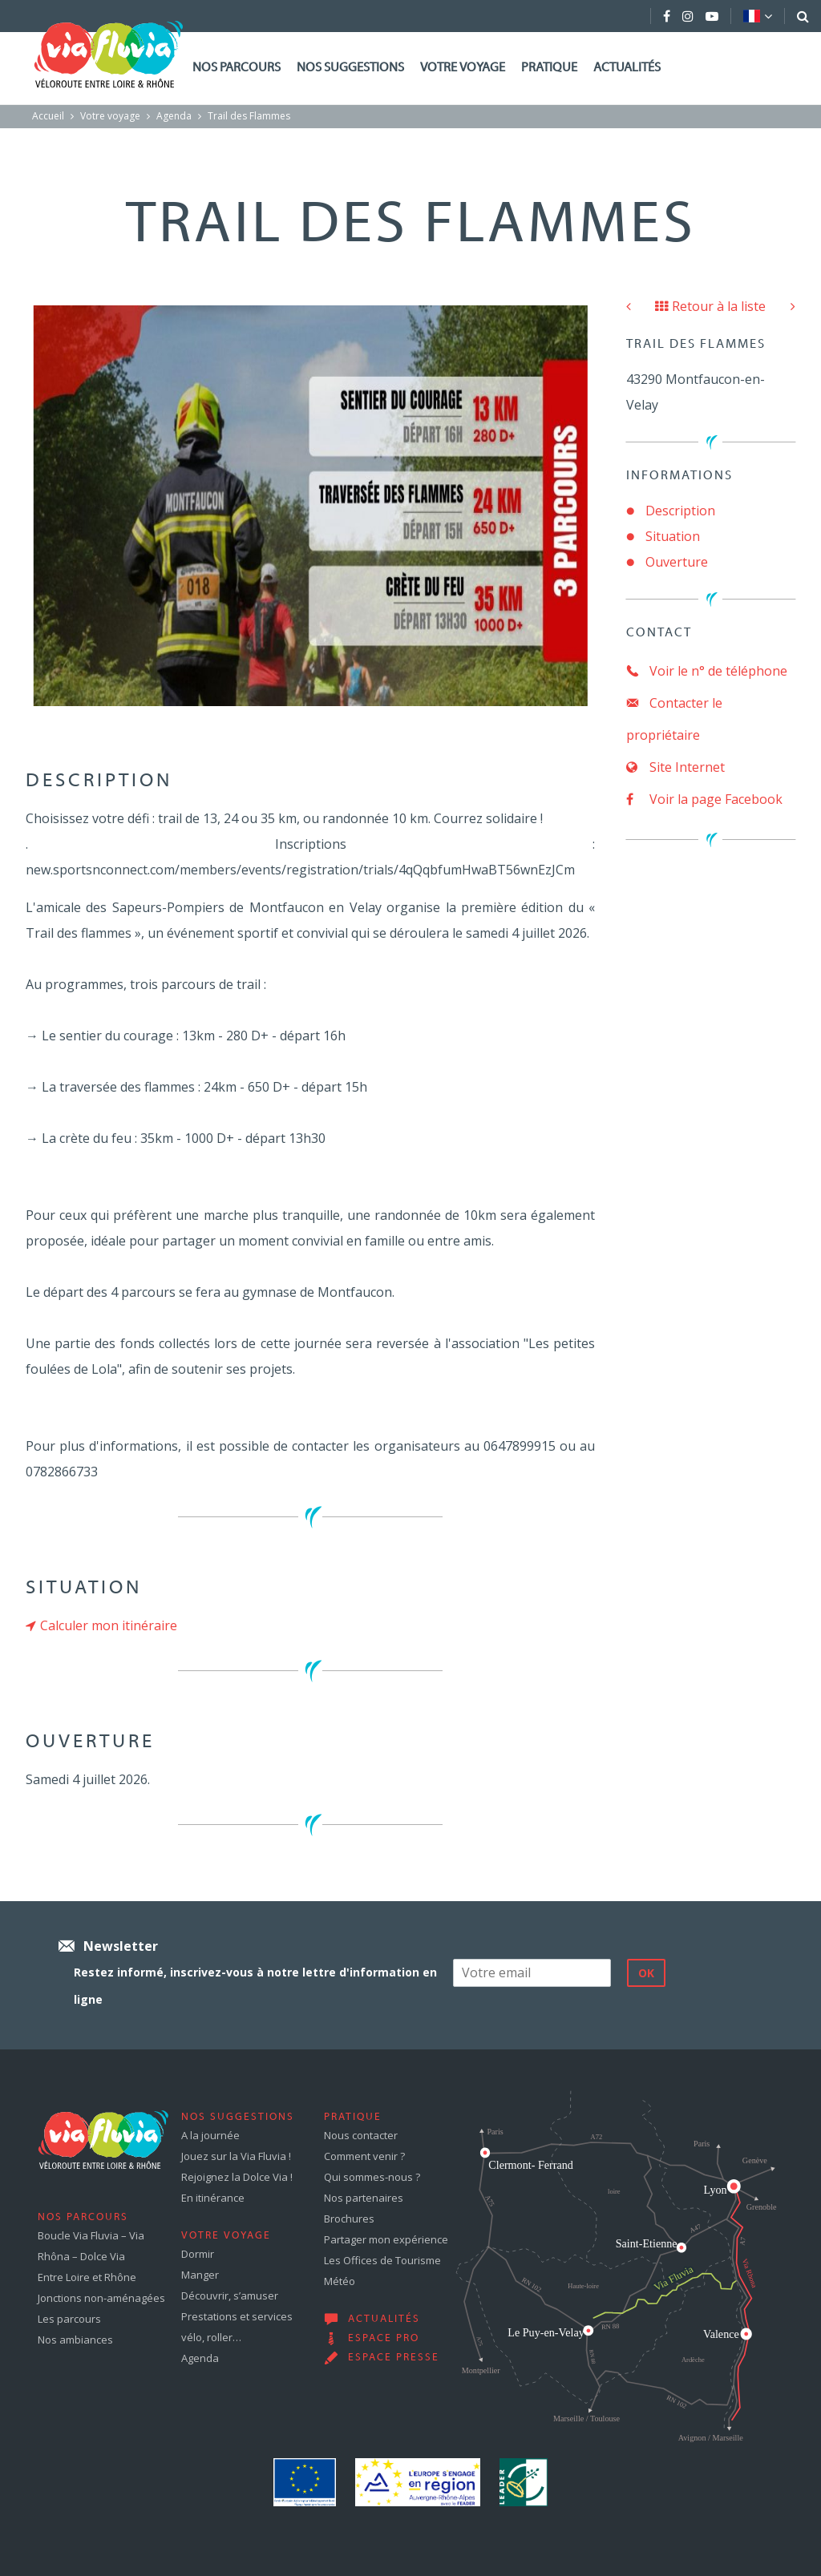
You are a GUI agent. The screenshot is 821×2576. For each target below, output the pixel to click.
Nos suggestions (350, 68)
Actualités (627, 68)
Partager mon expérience (386, 2239)
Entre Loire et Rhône (87, 2277)
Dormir (197, 2254)
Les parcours (69, 2319)
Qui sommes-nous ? (372, 2177)
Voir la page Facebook (704, 799)
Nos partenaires (363, 2197)
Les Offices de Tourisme (382, 2260)
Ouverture (676, 562)
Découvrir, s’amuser (229, 2295)
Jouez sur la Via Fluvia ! (236, 2156)
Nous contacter (361, 2135)
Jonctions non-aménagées (101, 2298)
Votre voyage (462, 68)
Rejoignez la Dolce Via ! (237, 2177)
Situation (672, 536)
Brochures (349, 2218)
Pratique (549, 68)
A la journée (210, 2135)
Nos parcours (236, 68)
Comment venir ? (364, 2156)
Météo (339, 2281)
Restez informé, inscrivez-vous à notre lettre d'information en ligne (255, 1985)
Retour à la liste (710, 306)
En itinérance (213, 2197)
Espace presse (393, 2358)
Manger (200, 2274)
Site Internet (675, 767)
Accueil (48, 116)
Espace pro (383, 2338)
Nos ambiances (75, 2339)
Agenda (174, 116)
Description (680, 510)
